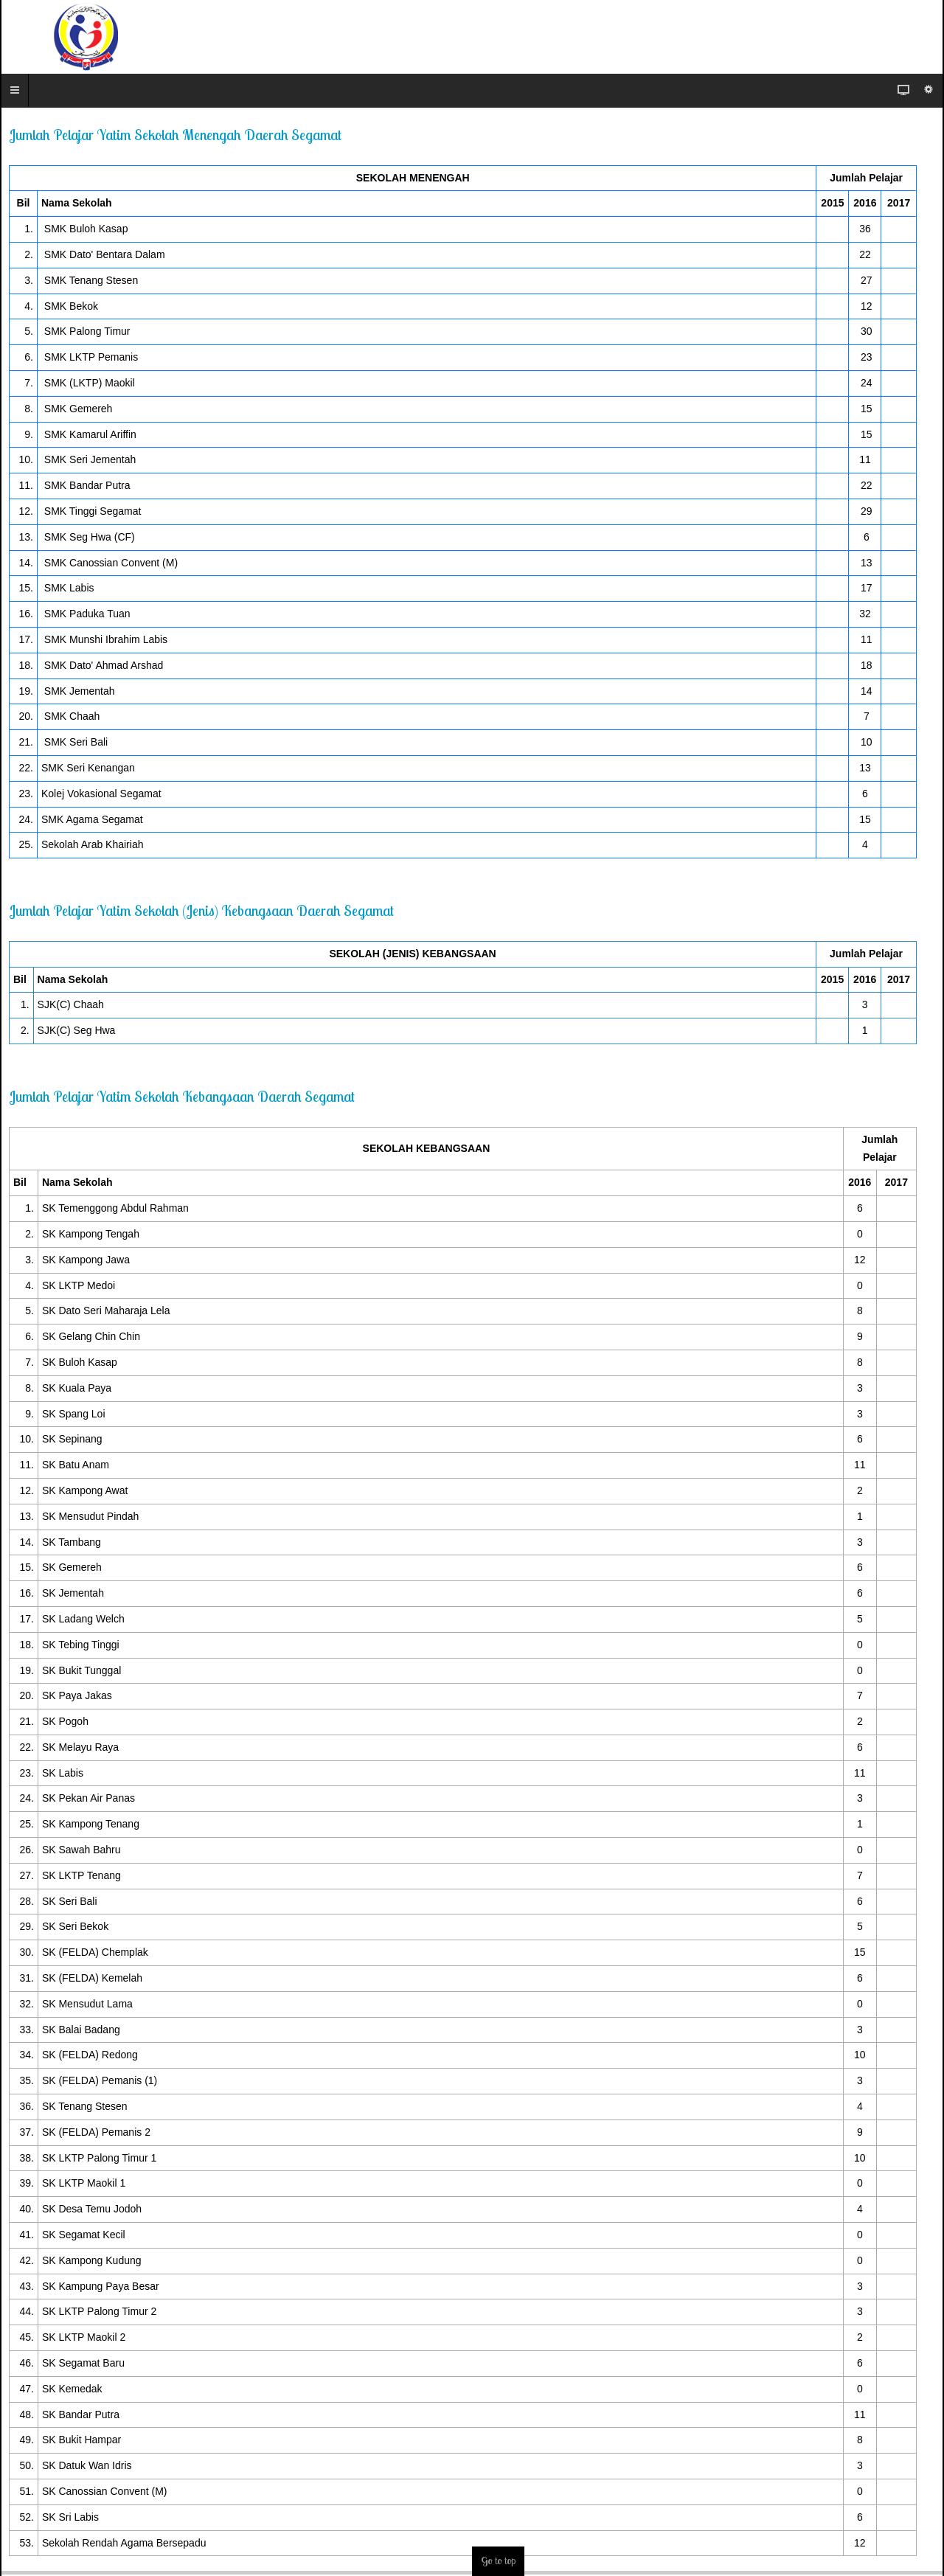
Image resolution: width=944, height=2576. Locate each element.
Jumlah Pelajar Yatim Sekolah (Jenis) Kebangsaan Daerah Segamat (201, 910)
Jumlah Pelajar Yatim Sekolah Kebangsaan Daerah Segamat (182, 1096)
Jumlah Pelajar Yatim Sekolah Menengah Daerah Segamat (175, 134)
